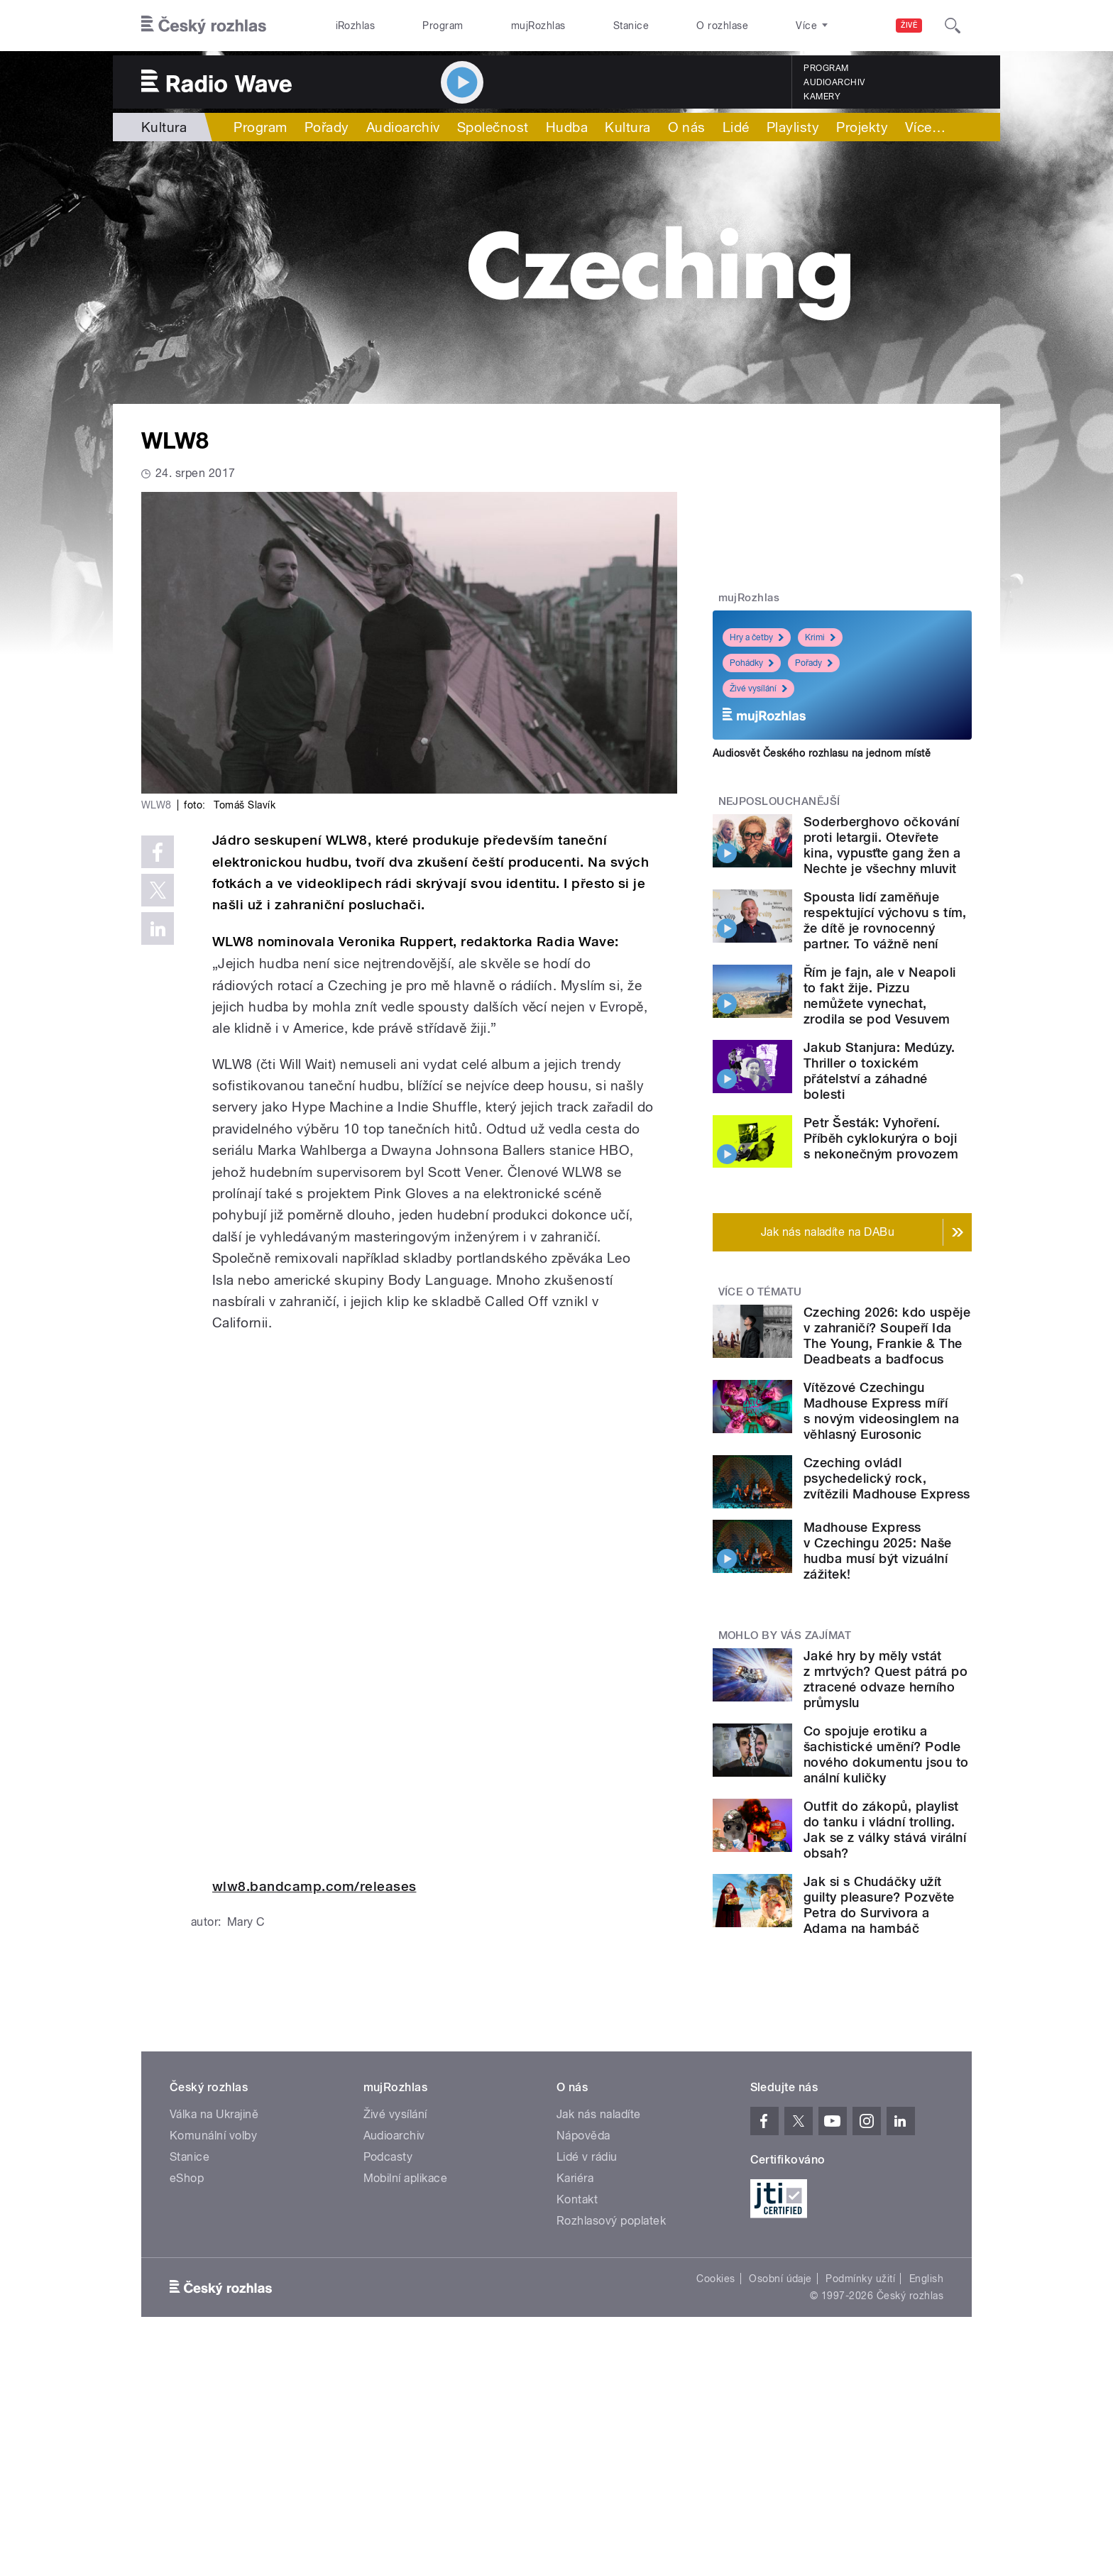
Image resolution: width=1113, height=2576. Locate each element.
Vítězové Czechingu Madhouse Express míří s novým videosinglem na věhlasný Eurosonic (881, 1411)
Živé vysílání (758, 689)
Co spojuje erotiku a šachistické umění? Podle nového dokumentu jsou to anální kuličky (886, 1754)
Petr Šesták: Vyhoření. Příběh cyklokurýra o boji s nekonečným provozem (881, 1138)
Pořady (327, 127)
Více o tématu (760, 1292)
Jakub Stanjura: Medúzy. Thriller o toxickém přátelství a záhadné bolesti (879, 1071)
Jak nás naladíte (598, 2114)
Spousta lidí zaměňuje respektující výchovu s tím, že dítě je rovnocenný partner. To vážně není (885, 920)
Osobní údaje (780, 2278)
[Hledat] (952, 25)
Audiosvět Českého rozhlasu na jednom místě (822, 753)
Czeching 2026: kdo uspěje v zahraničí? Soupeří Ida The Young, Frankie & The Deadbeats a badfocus (887, 1335)
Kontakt (577, 2199)
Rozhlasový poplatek (611, 2220)
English (926, 2278)
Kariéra (574, 2178)
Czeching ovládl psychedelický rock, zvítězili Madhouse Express (887, 1478)
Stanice (631, 25)
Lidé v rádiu (587, 2157)
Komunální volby (213, 2135)
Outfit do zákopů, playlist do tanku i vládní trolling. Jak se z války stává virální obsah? (885, 1829)
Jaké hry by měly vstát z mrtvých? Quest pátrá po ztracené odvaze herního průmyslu (885, 1679)
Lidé (736, 127)
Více (925, 127)
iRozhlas (355, 25)
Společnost (493, 127)
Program (442, 25)
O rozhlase (722, 25)
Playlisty (793, 127)
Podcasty (388, 2157)
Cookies (715, 2278)
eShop (187, 2178)
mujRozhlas (538, 25)
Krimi (820, 637)
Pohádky (752, 663)
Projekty (862, 127)
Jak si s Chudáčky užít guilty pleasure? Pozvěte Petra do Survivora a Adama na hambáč (879, 1905)
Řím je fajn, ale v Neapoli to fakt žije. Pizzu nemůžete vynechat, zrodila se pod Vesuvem (879, 995)
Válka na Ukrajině (214, 2114)
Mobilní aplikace (405, 2178)
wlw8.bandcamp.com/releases (314, 1886)
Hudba (567, 127)
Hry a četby (757, 637)
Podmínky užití (860, 2278)
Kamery (822, 97)
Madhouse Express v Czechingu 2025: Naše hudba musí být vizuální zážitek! (878, 1551)
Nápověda (583, 2135)
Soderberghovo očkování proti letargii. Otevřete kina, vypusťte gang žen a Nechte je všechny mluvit (882, 845)
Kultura (164, 127)
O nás (687, 127)
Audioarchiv (834, 82)
